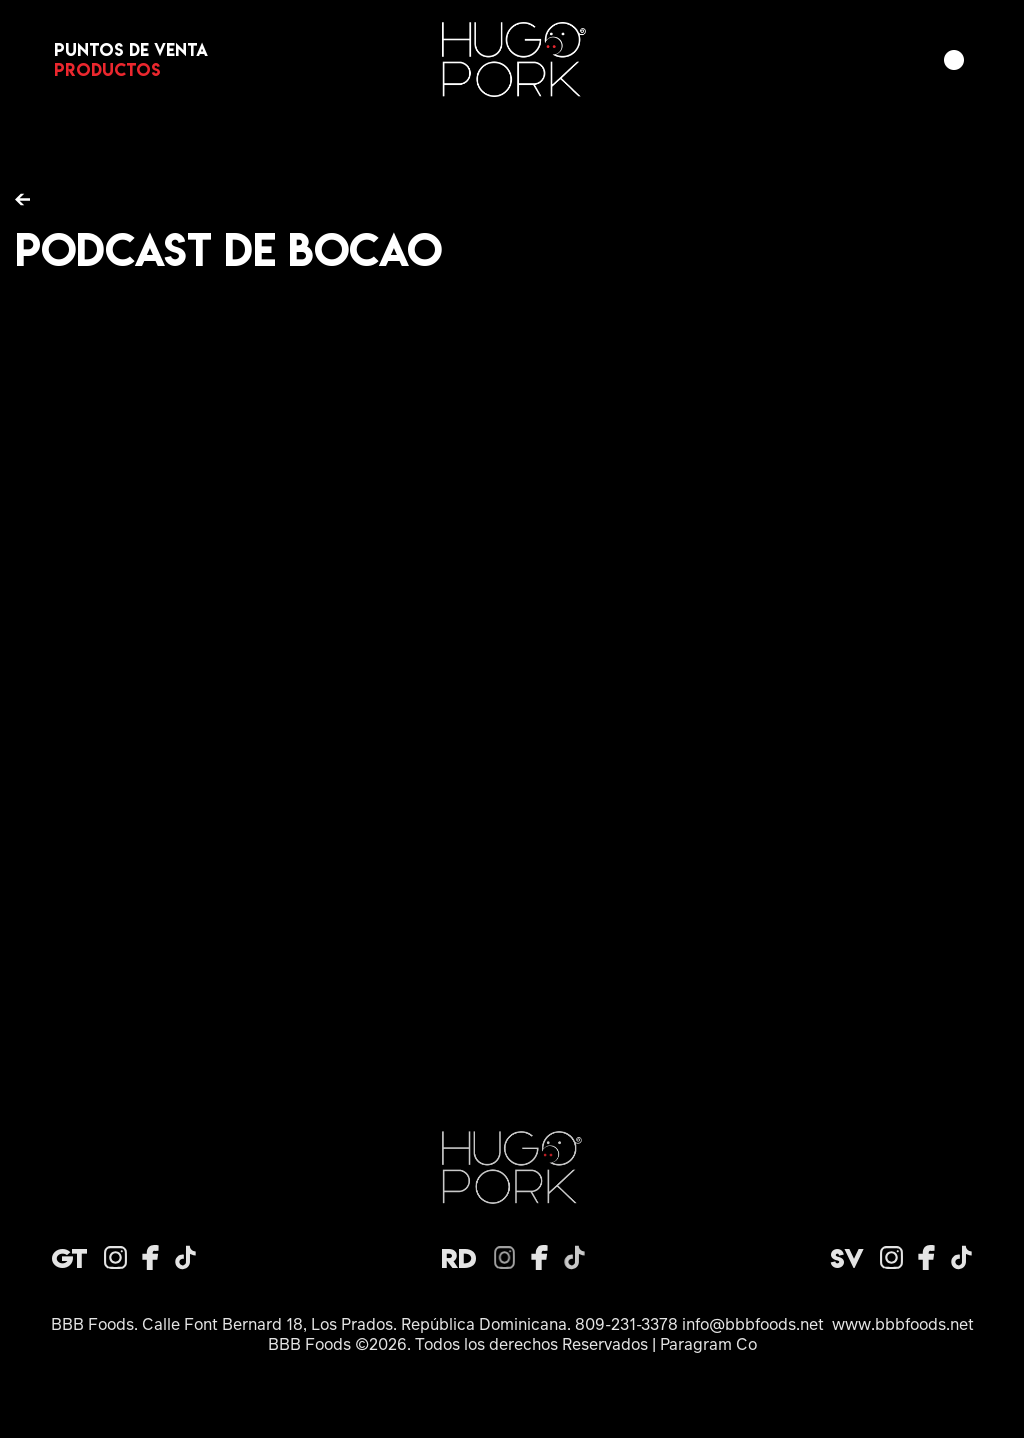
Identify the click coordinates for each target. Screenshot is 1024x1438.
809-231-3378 (626, 1323)
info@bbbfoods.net (753, 1323)
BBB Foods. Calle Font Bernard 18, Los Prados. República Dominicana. (313, 1323)
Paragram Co (708, 1343)
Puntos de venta (131, 50)
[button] (954, 60)
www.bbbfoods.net (903, 1323)
